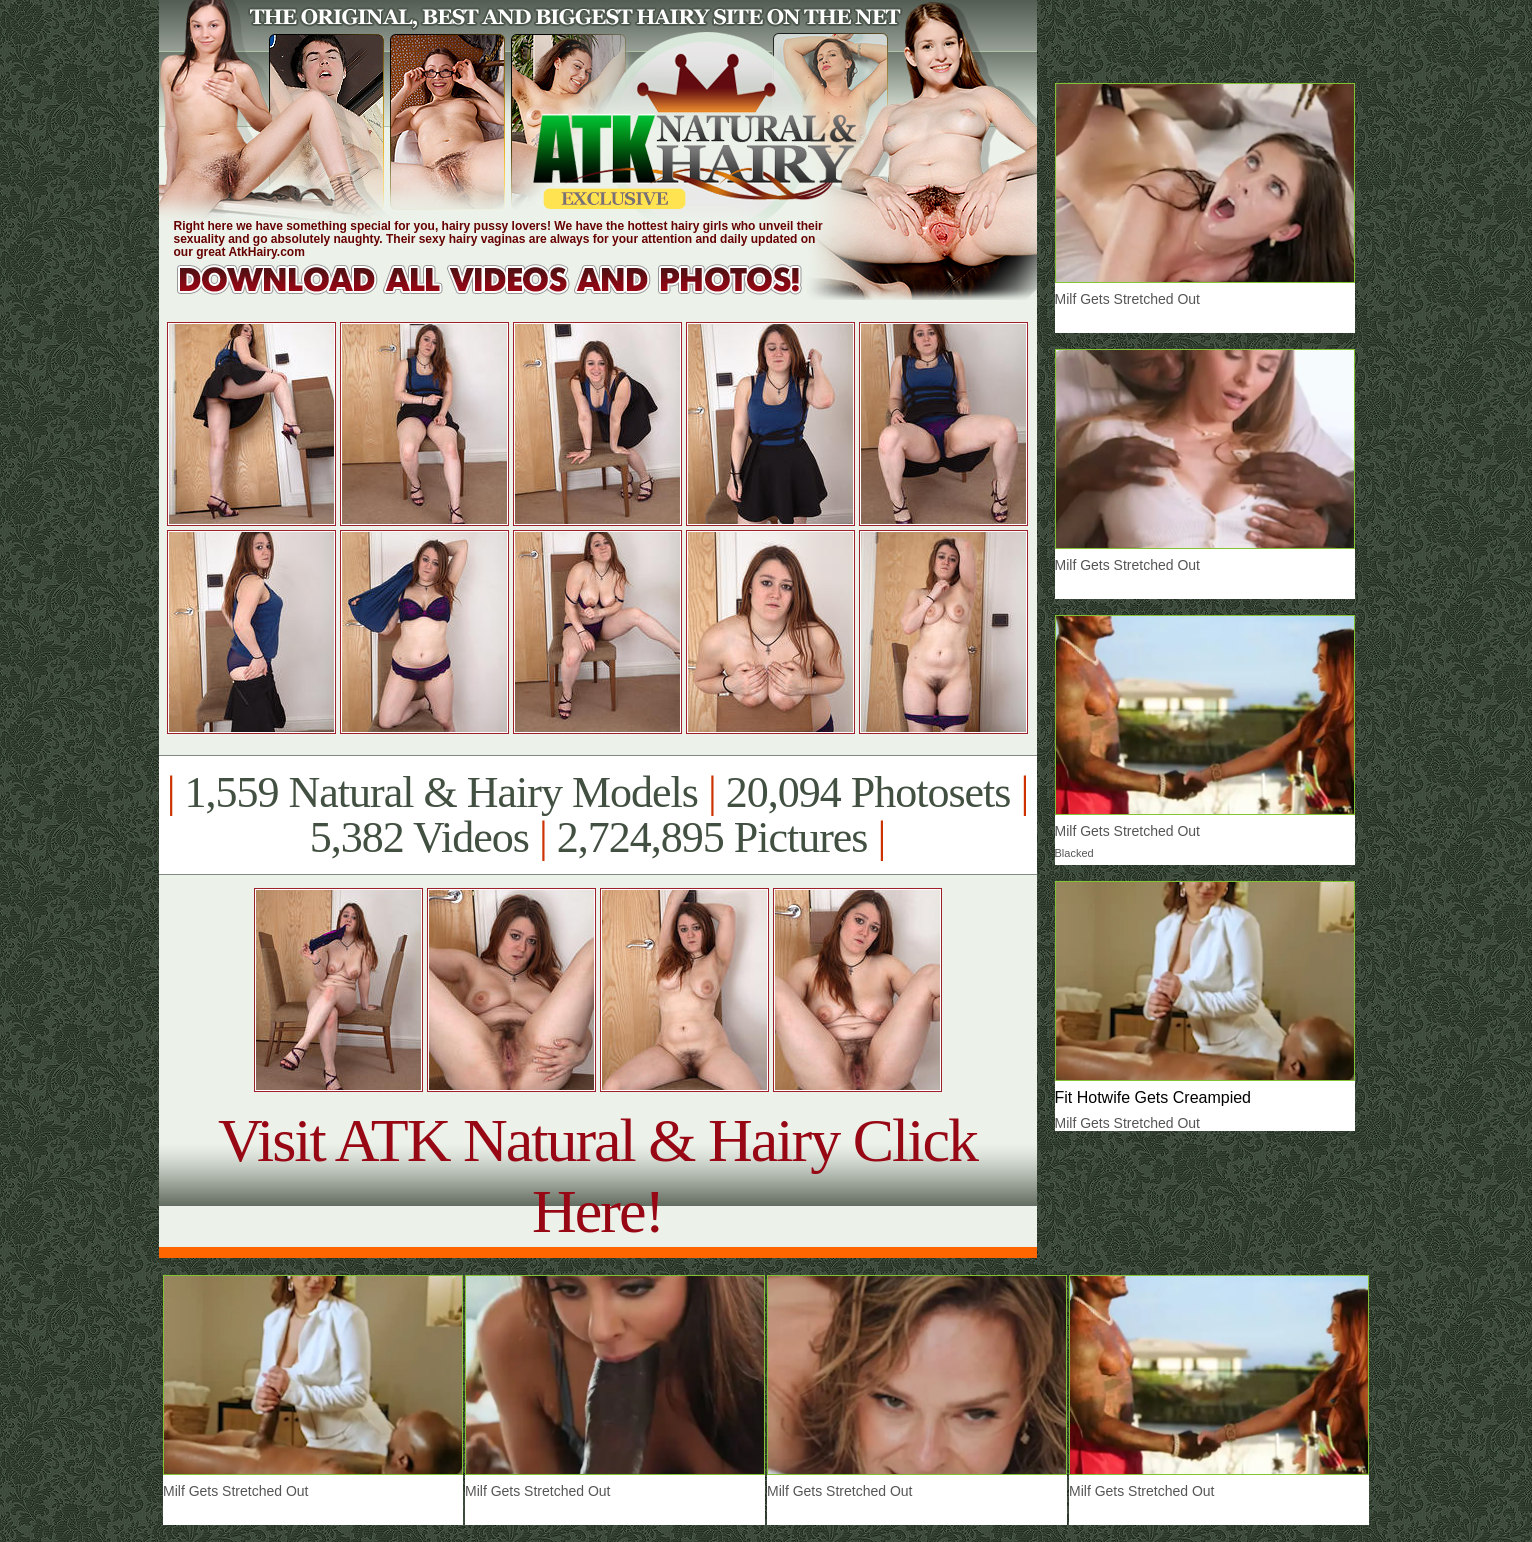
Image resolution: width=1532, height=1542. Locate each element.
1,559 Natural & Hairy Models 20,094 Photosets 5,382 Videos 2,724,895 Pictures (597, 815)
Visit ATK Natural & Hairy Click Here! (597, 1175)
